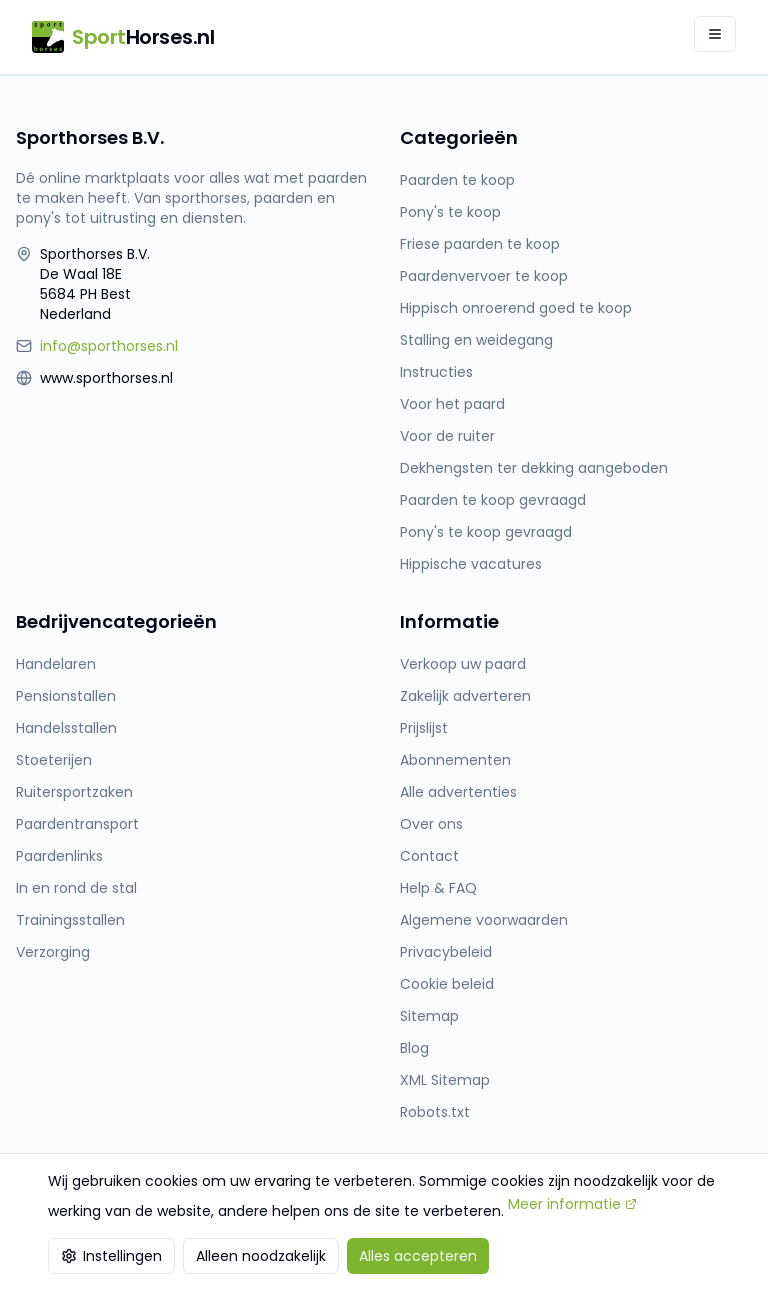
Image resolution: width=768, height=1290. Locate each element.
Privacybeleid (446, 952)
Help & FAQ (438, 888)
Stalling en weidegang (476, 340)
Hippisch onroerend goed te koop (516, 308)
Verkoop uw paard (463, 664)
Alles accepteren (418, 1256)
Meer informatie (572, 1204)
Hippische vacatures (471, 564)
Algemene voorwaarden (484, 920)
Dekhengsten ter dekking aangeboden (534, 468)
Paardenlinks (59, 856)
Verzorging (53, 952)
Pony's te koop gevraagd (486, 532)
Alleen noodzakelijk (261, 1256)
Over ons (431, 824)
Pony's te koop (450, 212)
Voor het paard (452, 404)
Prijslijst (424, 728)
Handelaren (56, 664)
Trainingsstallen (70, 920)
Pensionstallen (66, 696)
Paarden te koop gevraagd (493, 500)
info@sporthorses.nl (109, 346)
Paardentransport (77, 824)
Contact (429, 856)
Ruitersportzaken (74, 792)
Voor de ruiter (447, 436)
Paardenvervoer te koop (484, 276)
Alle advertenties (458, 792)
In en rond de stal (76, 888)
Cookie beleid (447, 984)
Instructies (436, 372)
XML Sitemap (445, 1080)
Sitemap (429, 1016)
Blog (414, 1048)
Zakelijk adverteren (465, 696)
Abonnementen (455, 760)
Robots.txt (435, 1112)
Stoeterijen (54, 760)
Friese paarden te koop (480, 244)
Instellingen (111, 1256)
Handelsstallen (66, 728)
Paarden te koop (457, 180)
